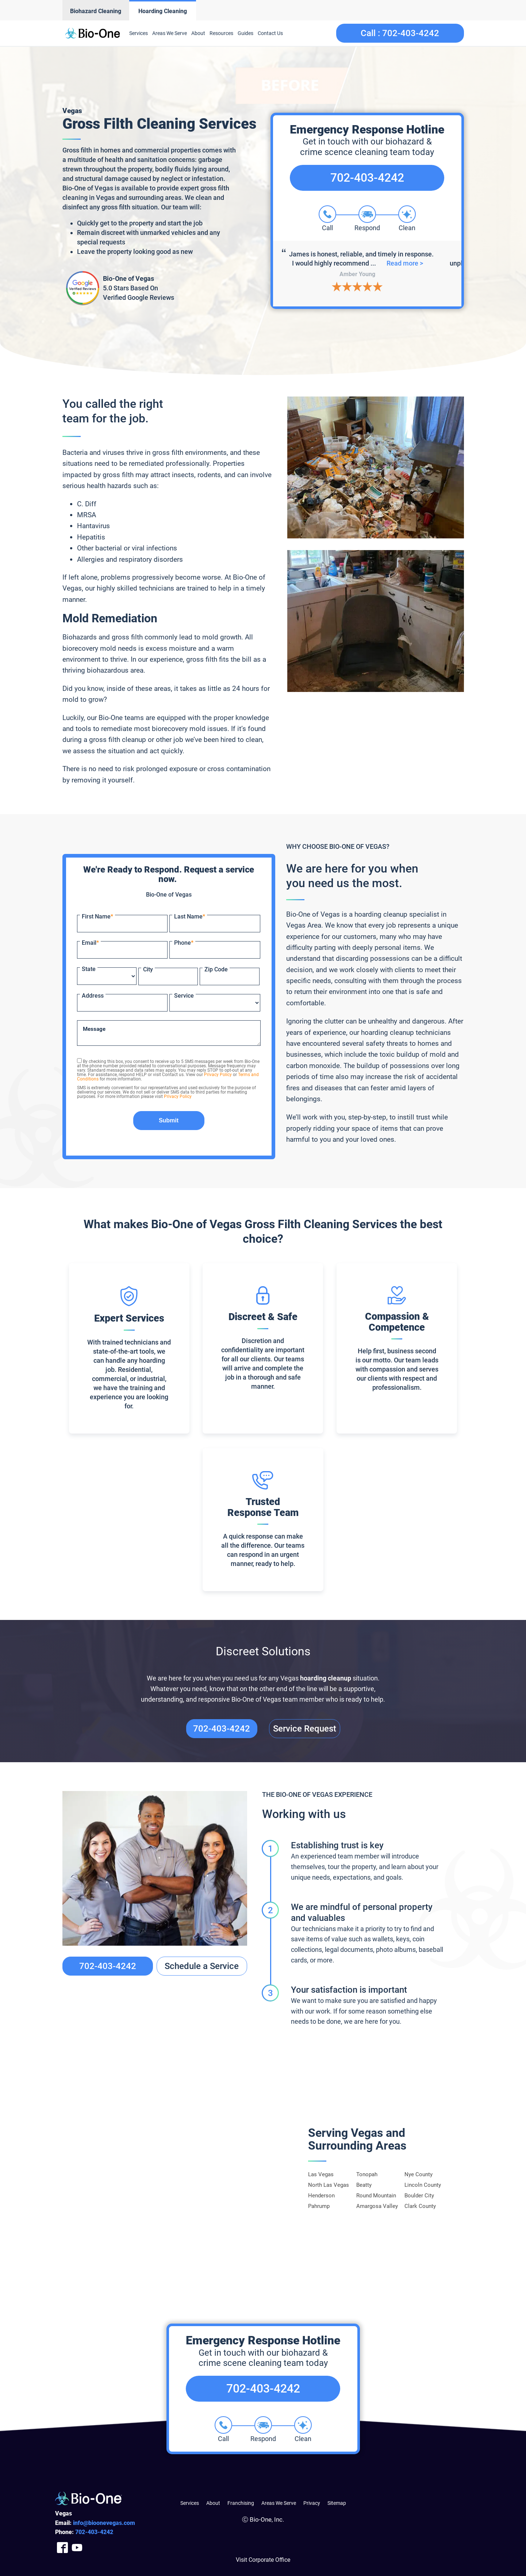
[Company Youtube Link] (77, 2547)
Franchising (240, 2503)
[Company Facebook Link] (62, 2547)
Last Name (189, 916)
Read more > (408, 263)
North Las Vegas (328, 2185)
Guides (245, 33)
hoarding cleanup (325, 1678)
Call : (400, 33)
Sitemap (336, 2503)
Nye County (418, 2174)
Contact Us (270, 33)
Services (138, 33)
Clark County (420, 2206)
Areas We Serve (169, 33)
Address (93, 995)
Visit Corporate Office (263, 2559)
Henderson (321, 2195)
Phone (183, 942)
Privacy (311, 2503)
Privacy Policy (218, 1074)
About (198, 33)
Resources (221, 33)
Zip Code (216, 969)
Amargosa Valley (377, 2206)
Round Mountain (376, 2195)
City (148, 969)
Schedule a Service (202, 1966)
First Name (97, 916)
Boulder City (419, 2195)
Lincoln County (422, 2185)
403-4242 (94, 2532)
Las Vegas (321, 2174)
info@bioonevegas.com (104, 2522)
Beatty (364, 2185)
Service (184, 995)
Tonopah (366, 2174)
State (89, 969)
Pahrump (319, 2206)
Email (90, 942)
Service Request (304, 1729)
